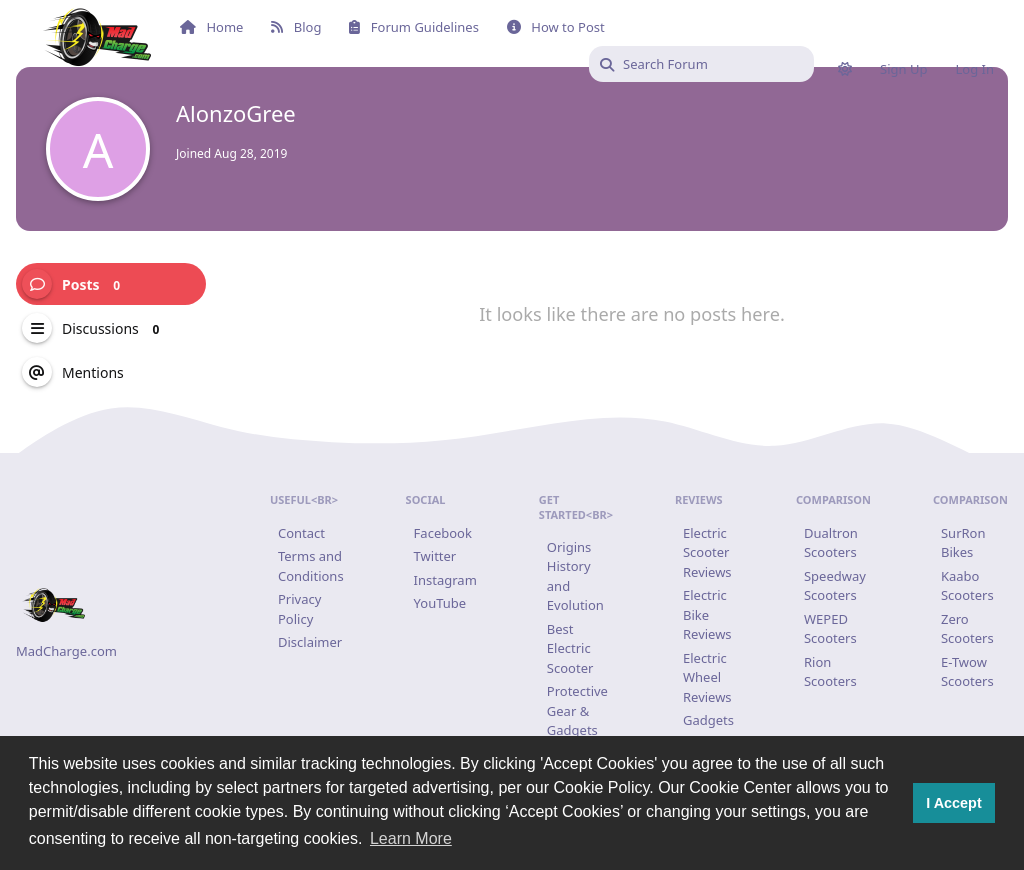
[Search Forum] (701, 64)
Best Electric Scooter (570, 648)
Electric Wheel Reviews (707, 677)
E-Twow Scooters (967, 672)
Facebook (443, 533)
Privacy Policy (299, 609)
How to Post (556, 27)
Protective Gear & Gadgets (577, 710)
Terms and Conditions (311, 566)
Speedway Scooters (835, 586)
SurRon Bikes (963, 543)
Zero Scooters (967, 629)
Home (211, 27)
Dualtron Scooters (831, 543)
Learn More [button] (411, 838)
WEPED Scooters (830, 629)
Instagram (445, 580)
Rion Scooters (830, 672)
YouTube (440, 603)
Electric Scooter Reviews (707, 552)
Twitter (435, 556)
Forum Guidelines (413, 27)
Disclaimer (310, 642)
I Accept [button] (953, 803)
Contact (301, 533)
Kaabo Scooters (967, 586)
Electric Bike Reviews (707, 614)
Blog (296, 27)
